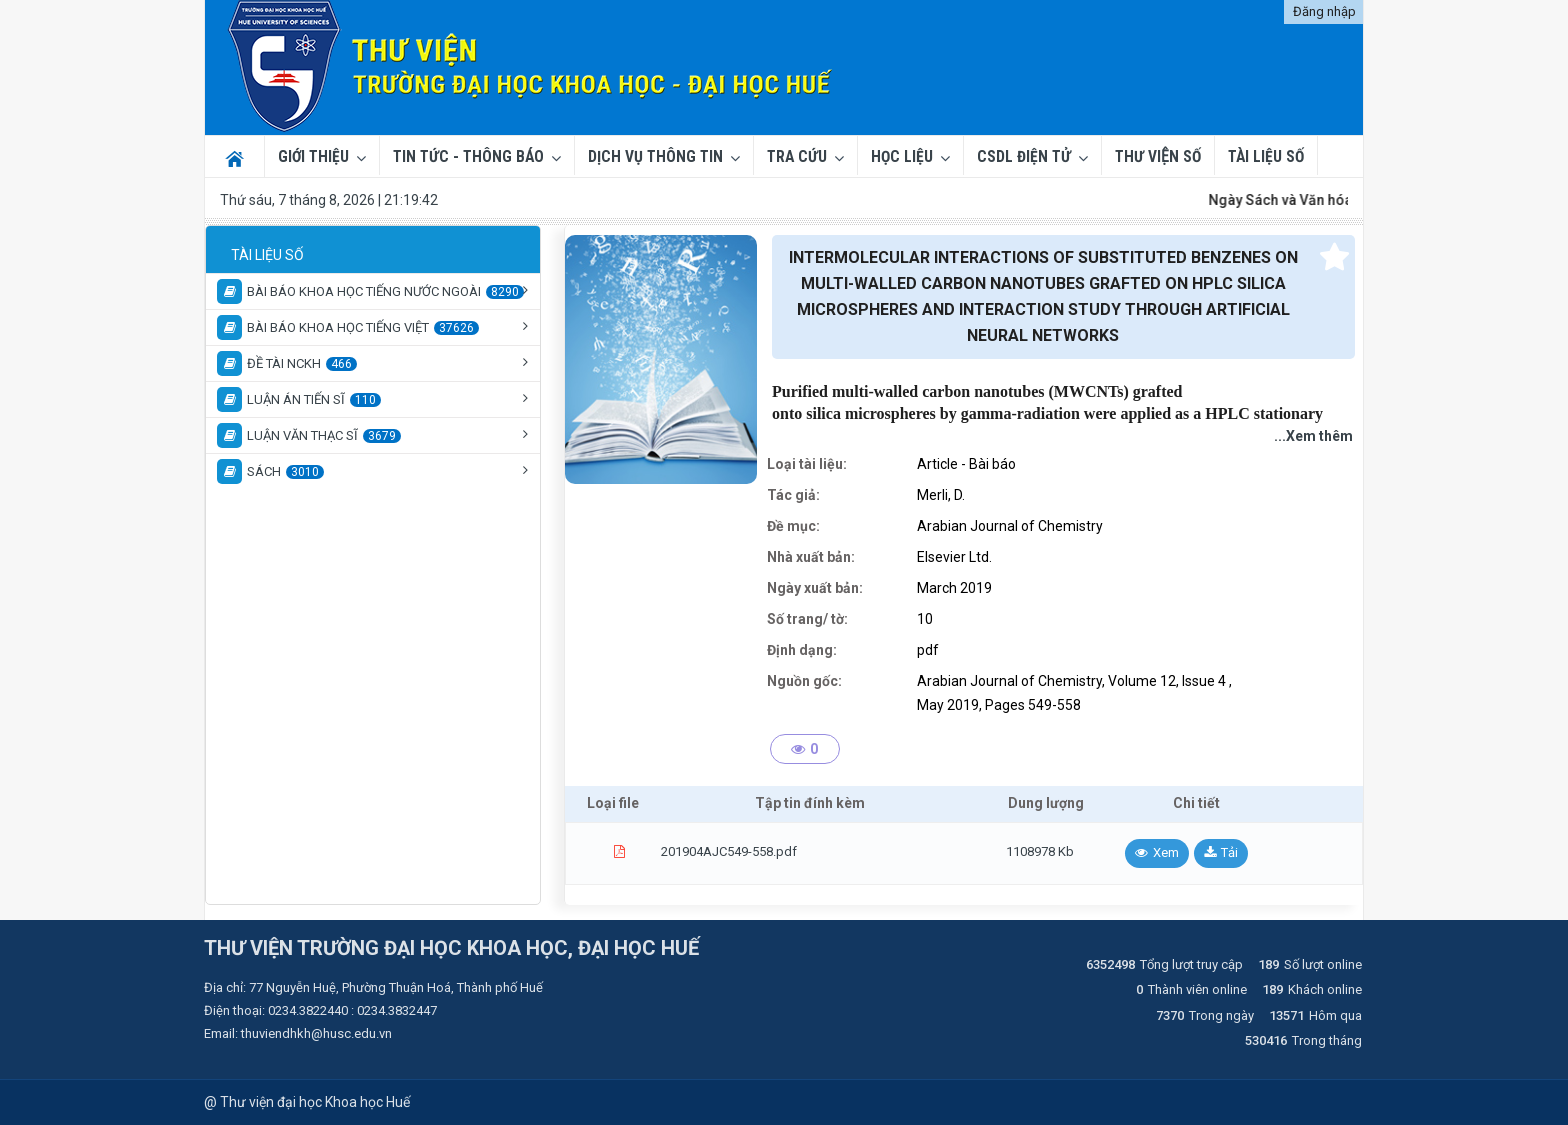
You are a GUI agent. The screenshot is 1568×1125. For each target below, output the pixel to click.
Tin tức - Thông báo (468, 157)
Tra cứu (797, 157)
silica (823, 413)
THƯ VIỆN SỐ (1158, 157)
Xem (1166, 852)
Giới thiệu (313, 157)
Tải (1229, 852)
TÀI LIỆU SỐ (1266, 157)
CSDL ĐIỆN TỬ (1024, 157)
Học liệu (902, 157)
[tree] (373, 362)
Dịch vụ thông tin (655, 157)
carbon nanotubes (983, 391)
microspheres (890, 413)
